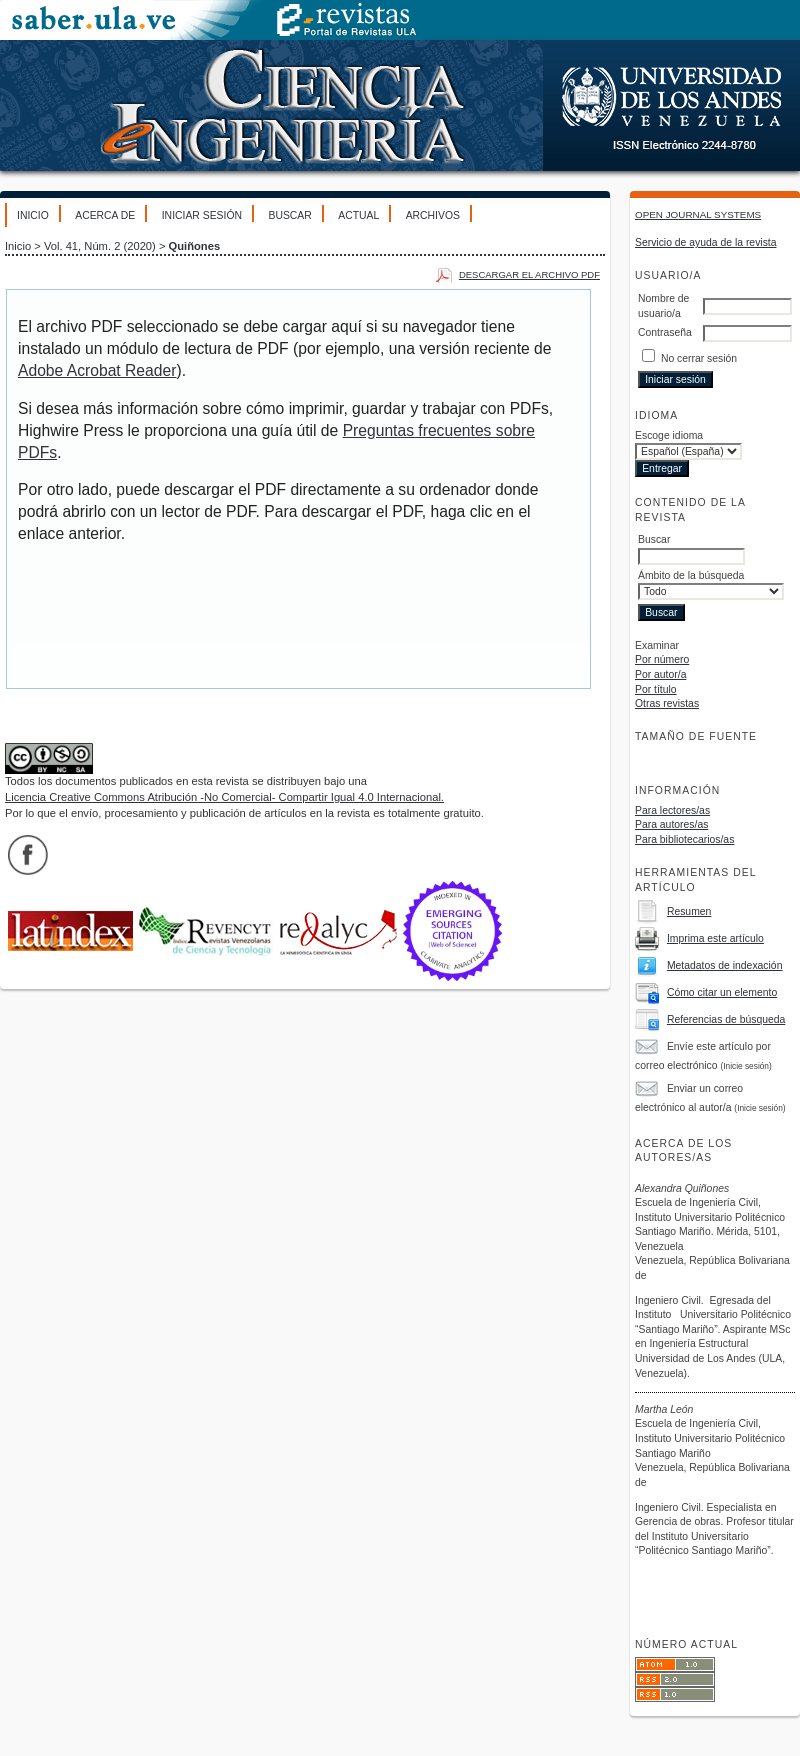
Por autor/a (660, 674)
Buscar (289, 215)
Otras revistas (667, 703)
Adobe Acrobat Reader (97, 370)
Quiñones (195, 246)
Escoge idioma (669, 435)
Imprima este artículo (715, 938)
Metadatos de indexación (725, 965)
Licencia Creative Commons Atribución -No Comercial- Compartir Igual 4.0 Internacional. (224, 797)
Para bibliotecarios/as (684, 839)
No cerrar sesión (699, 358)
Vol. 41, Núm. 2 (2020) (100, 246)
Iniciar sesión (202, 215)
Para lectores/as (672, 810)
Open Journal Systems (698, 214)
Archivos (433, 215)
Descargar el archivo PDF (529, 274)
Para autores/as (671, 824)
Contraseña (665, 332)
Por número (662, 659)
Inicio (33, 215)
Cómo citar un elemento (722, 992)
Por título (656, 689)
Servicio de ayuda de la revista (706, 242)
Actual (358, 215)
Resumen (689, 911)
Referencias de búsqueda (726, 1019)
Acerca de (105, 215)
